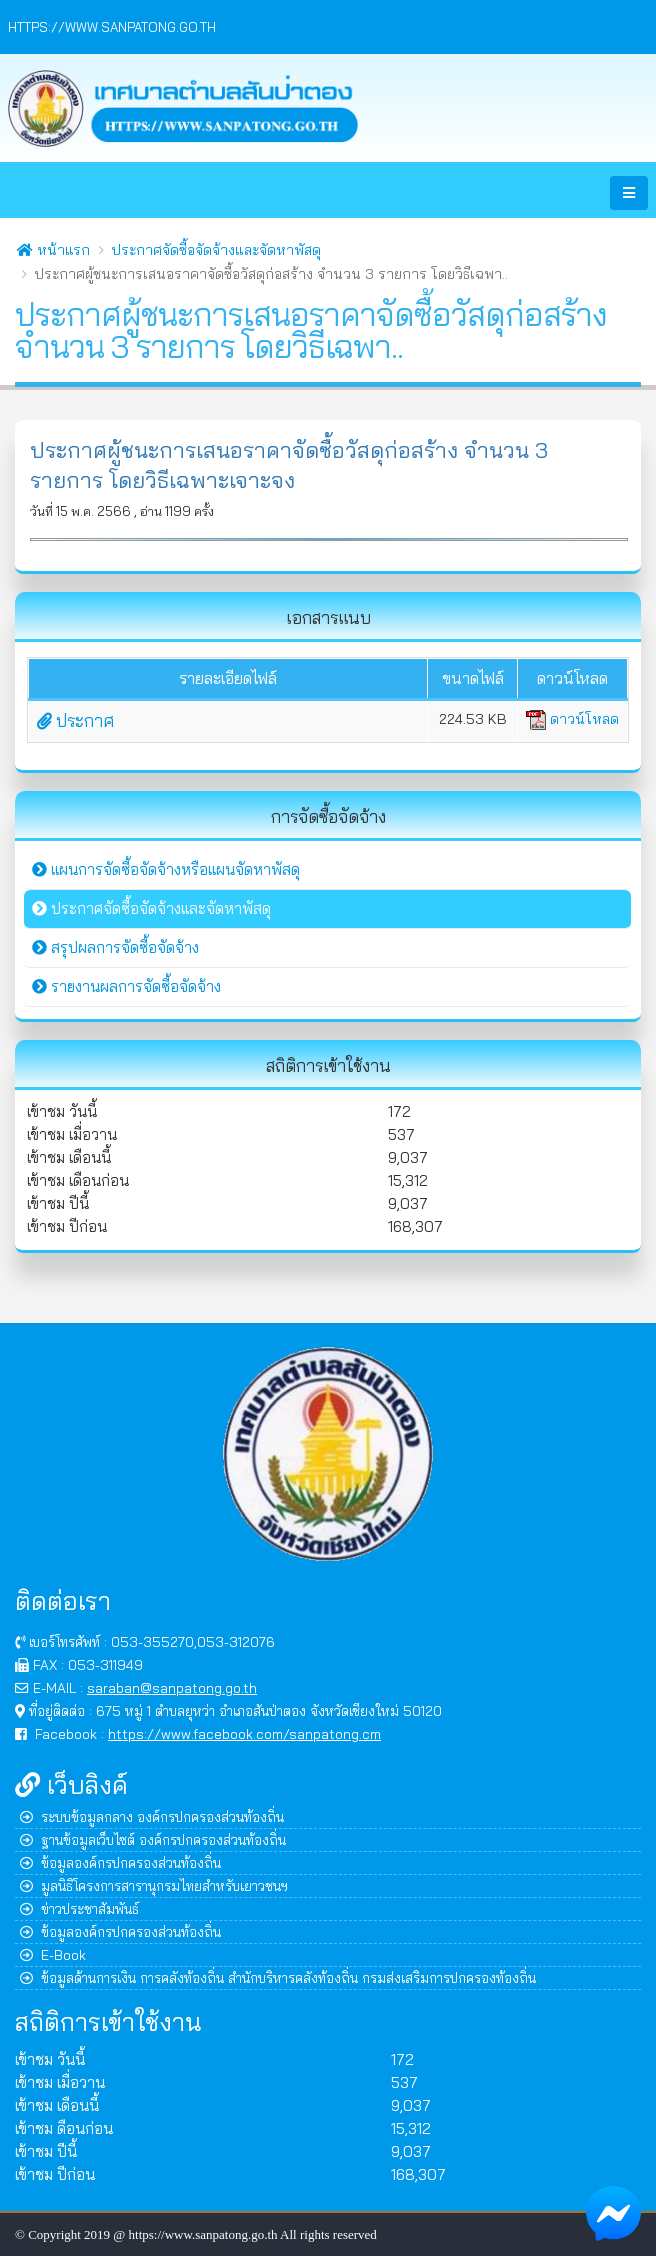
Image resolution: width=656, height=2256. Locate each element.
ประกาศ (75, 720)
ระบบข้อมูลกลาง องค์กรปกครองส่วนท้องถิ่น (152, 1816)
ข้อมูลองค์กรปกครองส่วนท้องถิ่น (120, 1862)
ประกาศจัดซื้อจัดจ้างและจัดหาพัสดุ (216, 250)
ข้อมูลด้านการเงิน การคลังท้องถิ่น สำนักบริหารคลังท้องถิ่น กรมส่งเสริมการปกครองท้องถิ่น (278, 1977)
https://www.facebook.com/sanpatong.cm (244, 1733)
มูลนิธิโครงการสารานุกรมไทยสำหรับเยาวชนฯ (154, 1885)
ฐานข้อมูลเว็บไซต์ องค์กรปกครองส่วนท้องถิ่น (153, 1839)
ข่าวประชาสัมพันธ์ (79, 1908)
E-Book (53, 1954)
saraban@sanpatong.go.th (172, 1687)
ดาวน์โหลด (572, 719)
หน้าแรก (53, 250)
